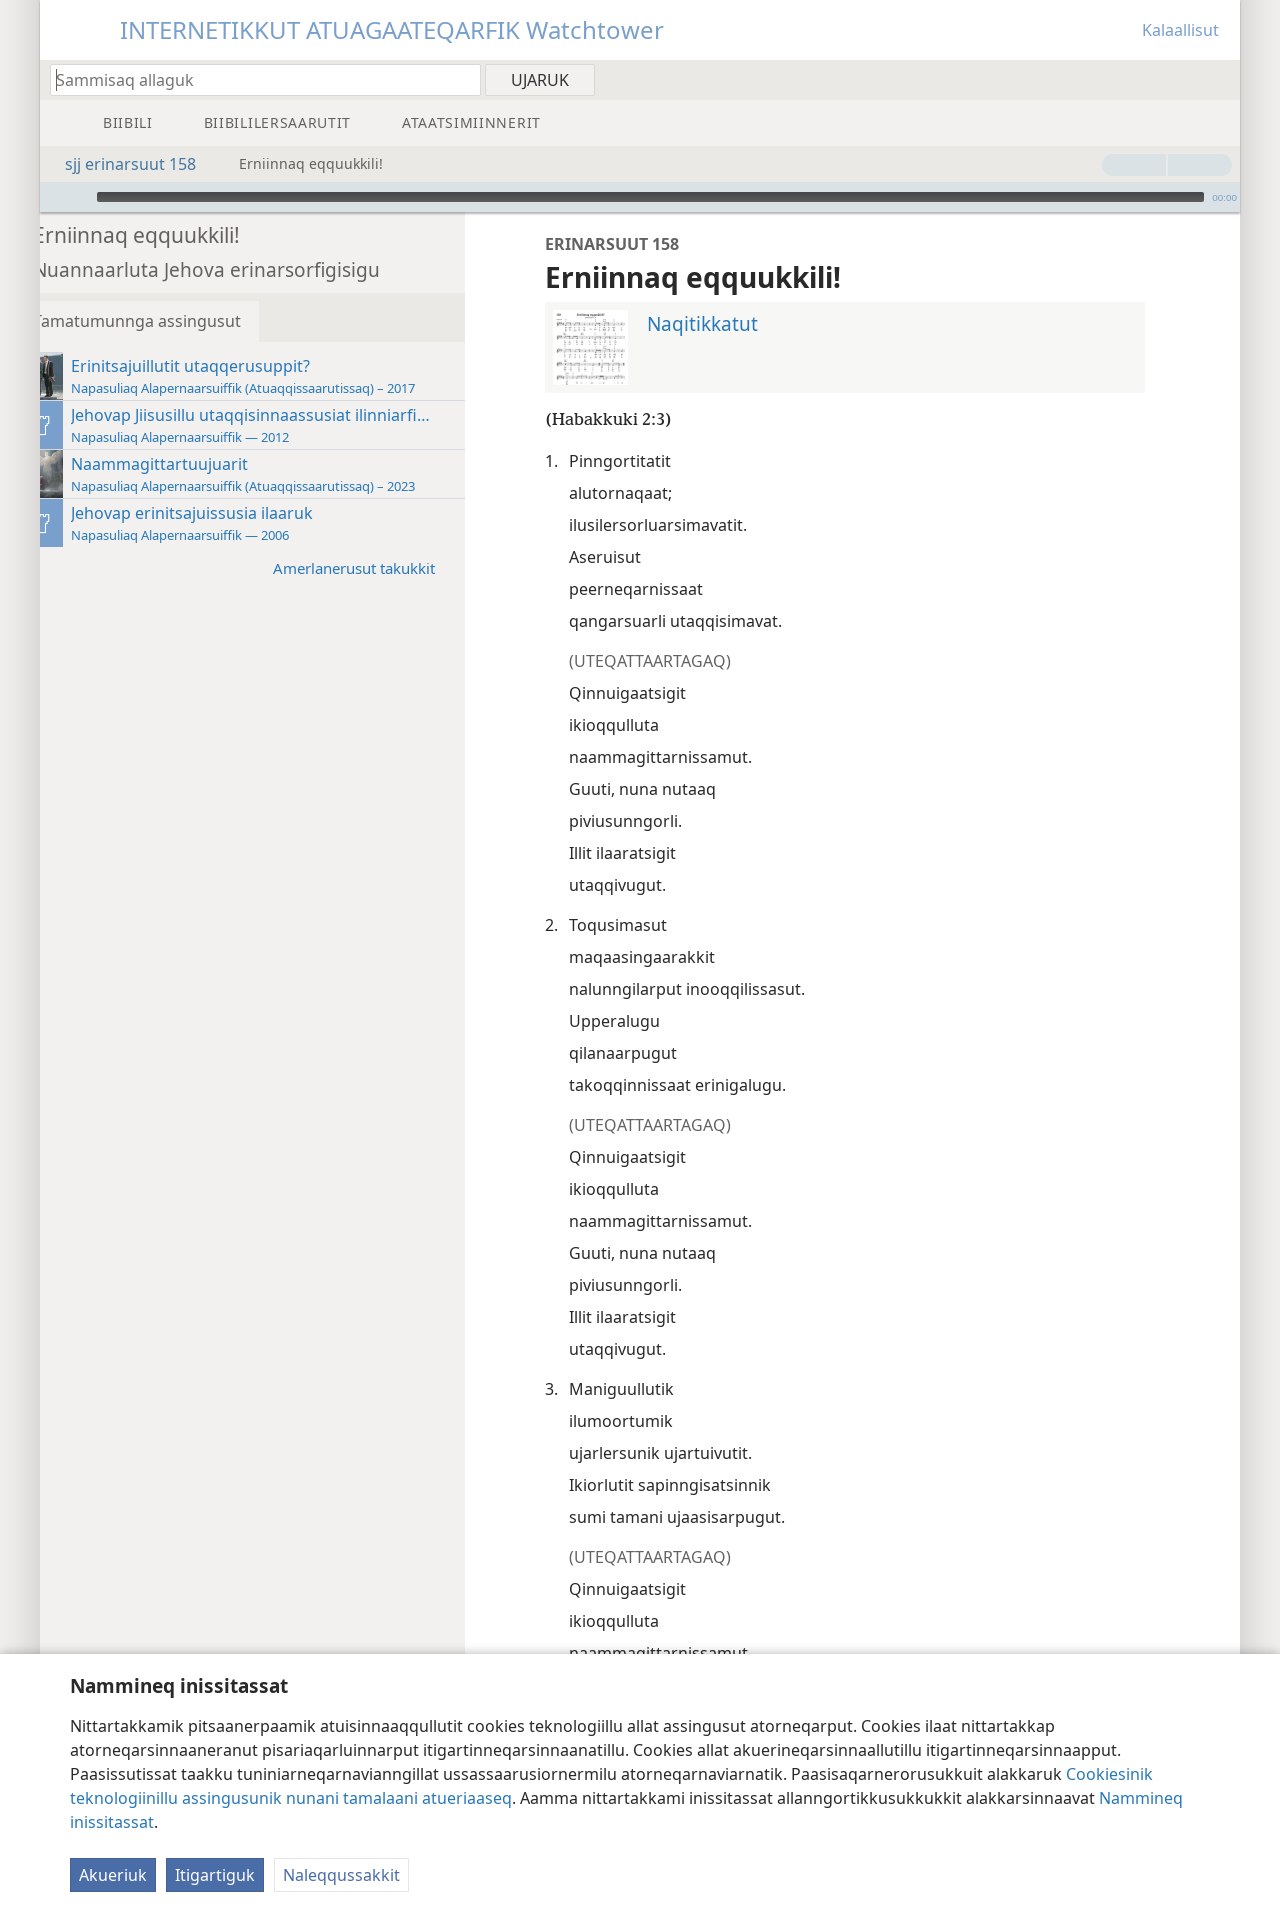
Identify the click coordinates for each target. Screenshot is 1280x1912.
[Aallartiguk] (79, 197)
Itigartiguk (215, 1875)
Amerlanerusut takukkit (389, 567)
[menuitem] (1217, 79)
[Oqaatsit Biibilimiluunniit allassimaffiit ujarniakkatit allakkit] (256, 79)
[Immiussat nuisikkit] (54, 197)
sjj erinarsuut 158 (120, 164)
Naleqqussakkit (341, 1875)
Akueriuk (113, 1875)
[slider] (650, 197)
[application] (640, 197)
